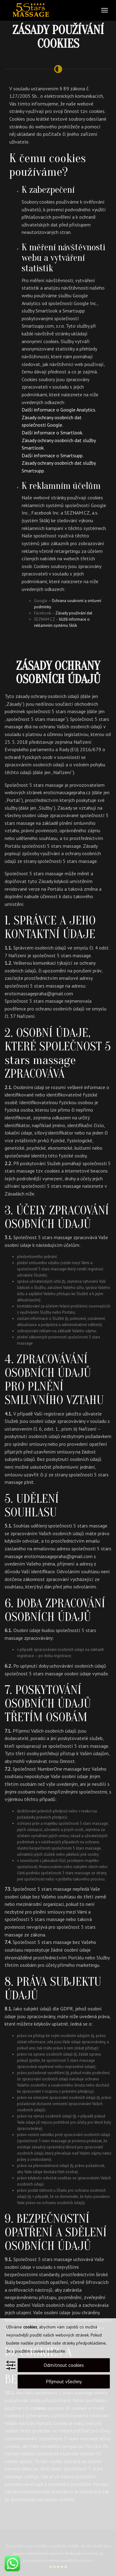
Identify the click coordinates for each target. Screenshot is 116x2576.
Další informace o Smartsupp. (53, 455)
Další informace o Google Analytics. (59, 410)
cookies (30, 2327)
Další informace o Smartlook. (52, 432)
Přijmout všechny (64, 2381)
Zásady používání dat (73, 613)
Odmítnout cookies (64, 2365)
